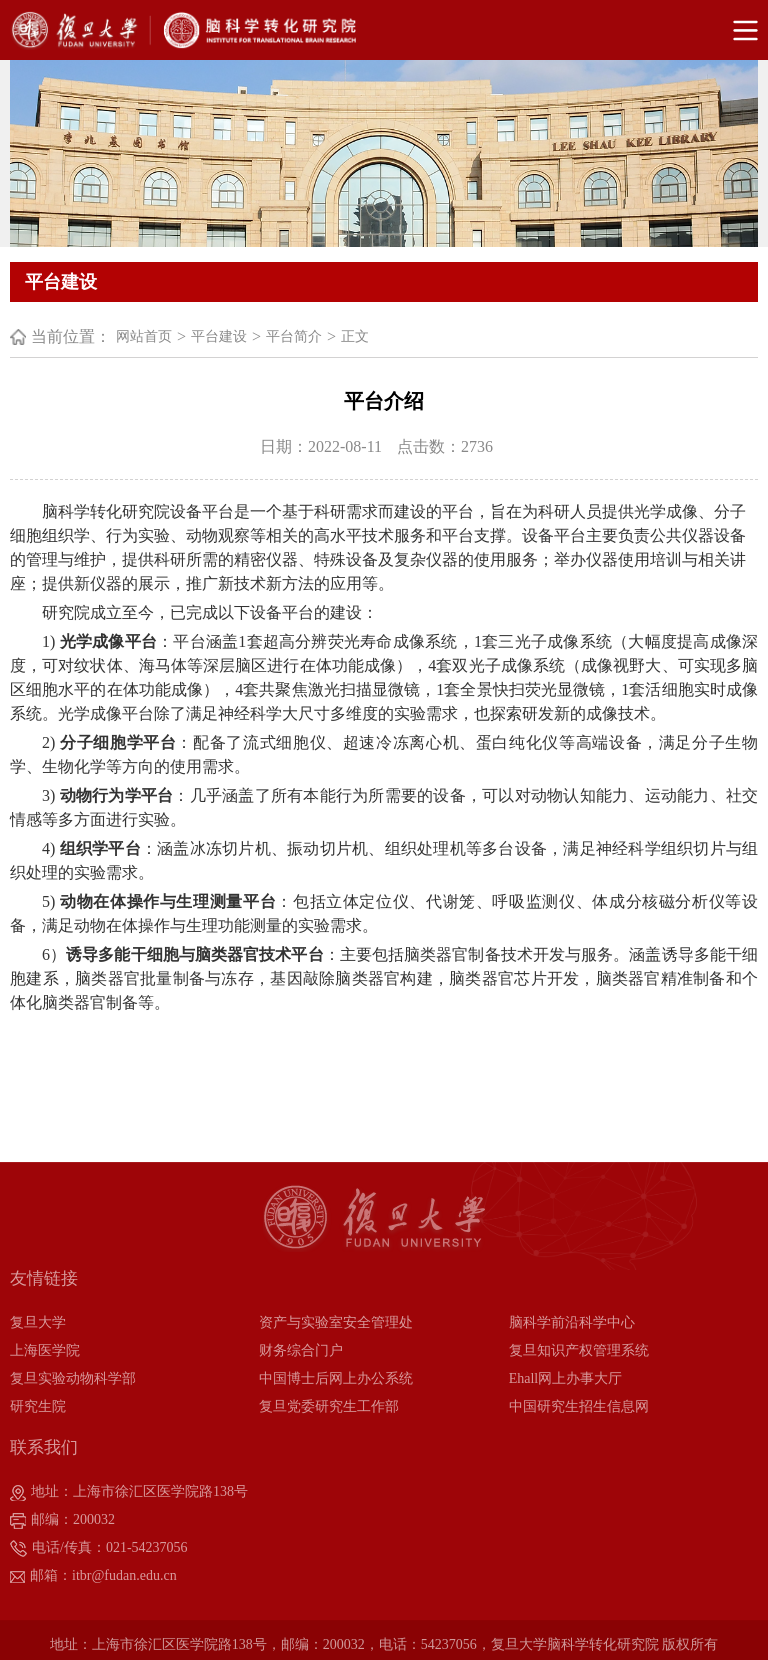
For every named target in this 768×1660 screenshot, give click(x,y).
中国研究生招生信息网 (579, 1406)
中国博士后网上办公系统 (336, 1378)
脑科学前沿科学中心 (572, 1322)
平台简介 (294, 336)
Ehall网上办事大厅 (566, 1378)
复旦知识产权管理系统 (579, 1350)
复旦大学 (38, 1322)
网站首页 (144, 336)
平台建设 (219, 336)
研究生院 (38, 1406)
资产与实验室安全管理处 (336, 1322)
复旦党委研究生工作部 (329, 1406)
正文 (355, 336)
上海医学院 (45, 1350)
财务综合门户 (301, 1350)
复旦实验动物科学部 (73, 1378)
